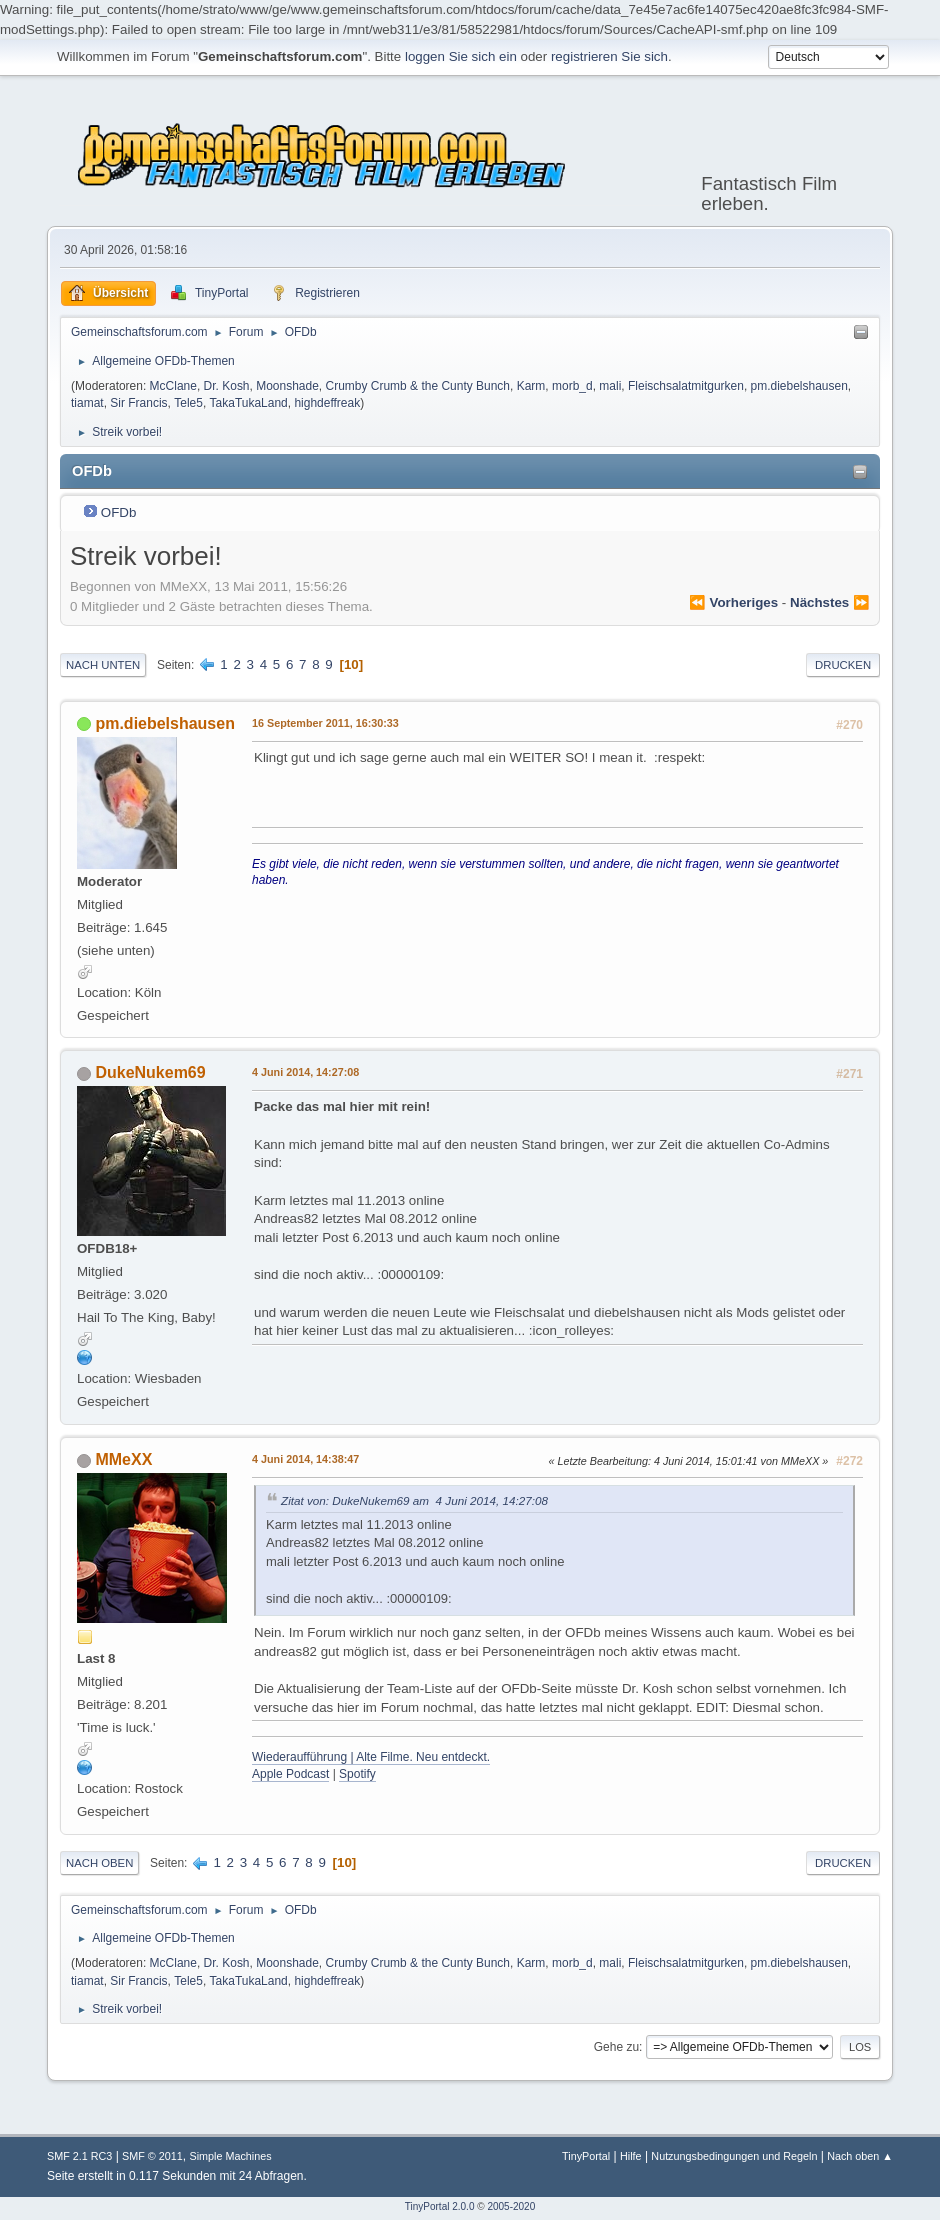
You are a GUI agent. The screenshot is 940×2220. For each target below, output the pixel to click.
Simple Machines (230, 2154)
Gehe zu (616, 2045)
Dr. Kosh (227, 384)
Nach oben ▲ (860, 2154)
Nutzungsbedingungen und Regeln (734, 2154)
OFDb (119, 510)
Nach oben (99, 1861)
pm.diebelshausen (799, 384)
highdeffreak (327, 401)
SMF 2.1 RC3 (79, 2154)
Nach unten (103, 663)
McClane (173, 384)
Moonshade (287, 384)
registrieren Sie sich (609, 56)
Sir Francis (138, 401)
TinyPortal (586, 2154)
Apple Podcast (290, 1772)
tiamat (87, 401)
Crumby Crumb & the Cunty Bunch (418, 384)
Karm (531, 384)
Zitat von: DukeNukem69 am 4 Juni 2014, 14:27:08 (414, 1498)
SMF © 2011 (152, 2154)
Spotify (357, 1772)
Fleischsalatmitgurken (686, 384)
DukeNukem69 (150, 1071)
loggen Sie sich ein (461, 56)
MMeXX (123, 1457)
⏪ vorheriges (733, 600)
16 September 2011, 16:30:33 (325, 721)
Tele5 (188, 401)
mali (610, 384)
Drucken (843, 663)
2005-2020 (511, 2204)
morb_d (572, 384)
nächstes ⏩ (830, 600)
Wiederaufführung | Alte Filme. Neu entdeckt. (371, 1755)
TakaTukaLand (249, 401)
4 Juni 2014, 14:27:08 (305, 1071)
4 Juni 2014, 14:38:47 (305, 1457)
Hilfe (631, 2154)
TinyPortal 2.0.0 (440, 2204)
